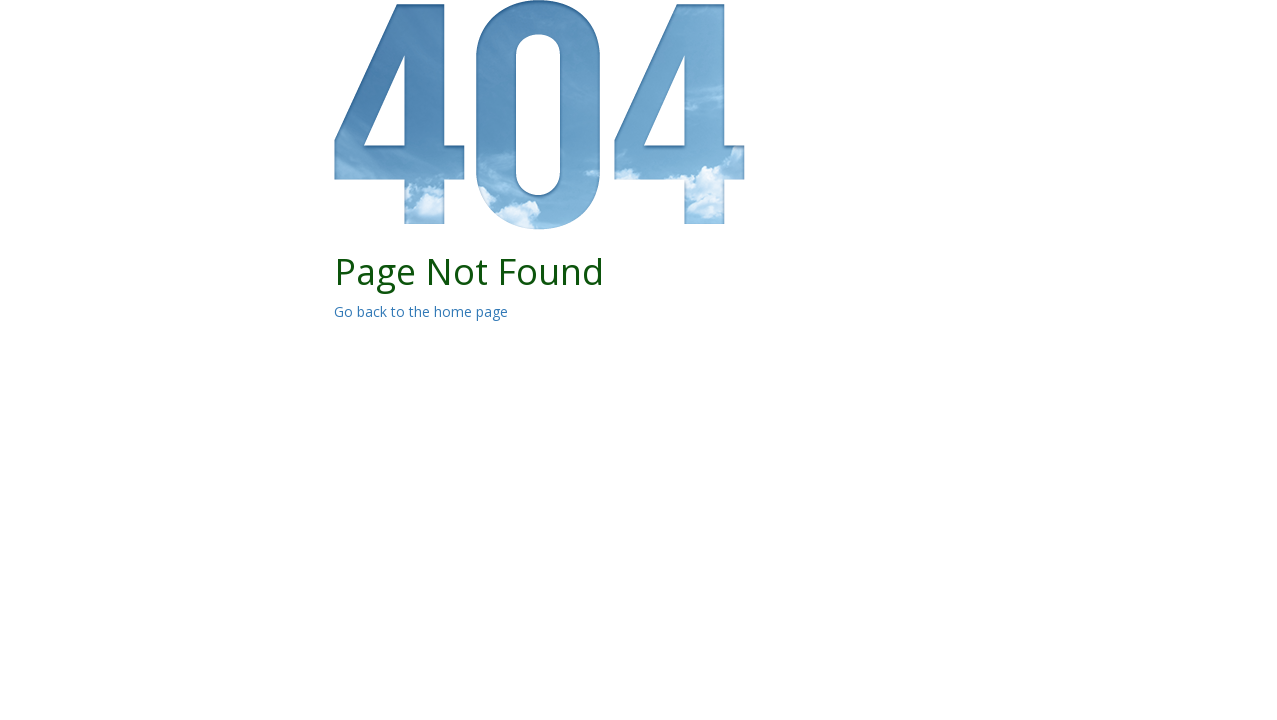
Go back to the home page (421, 311)
